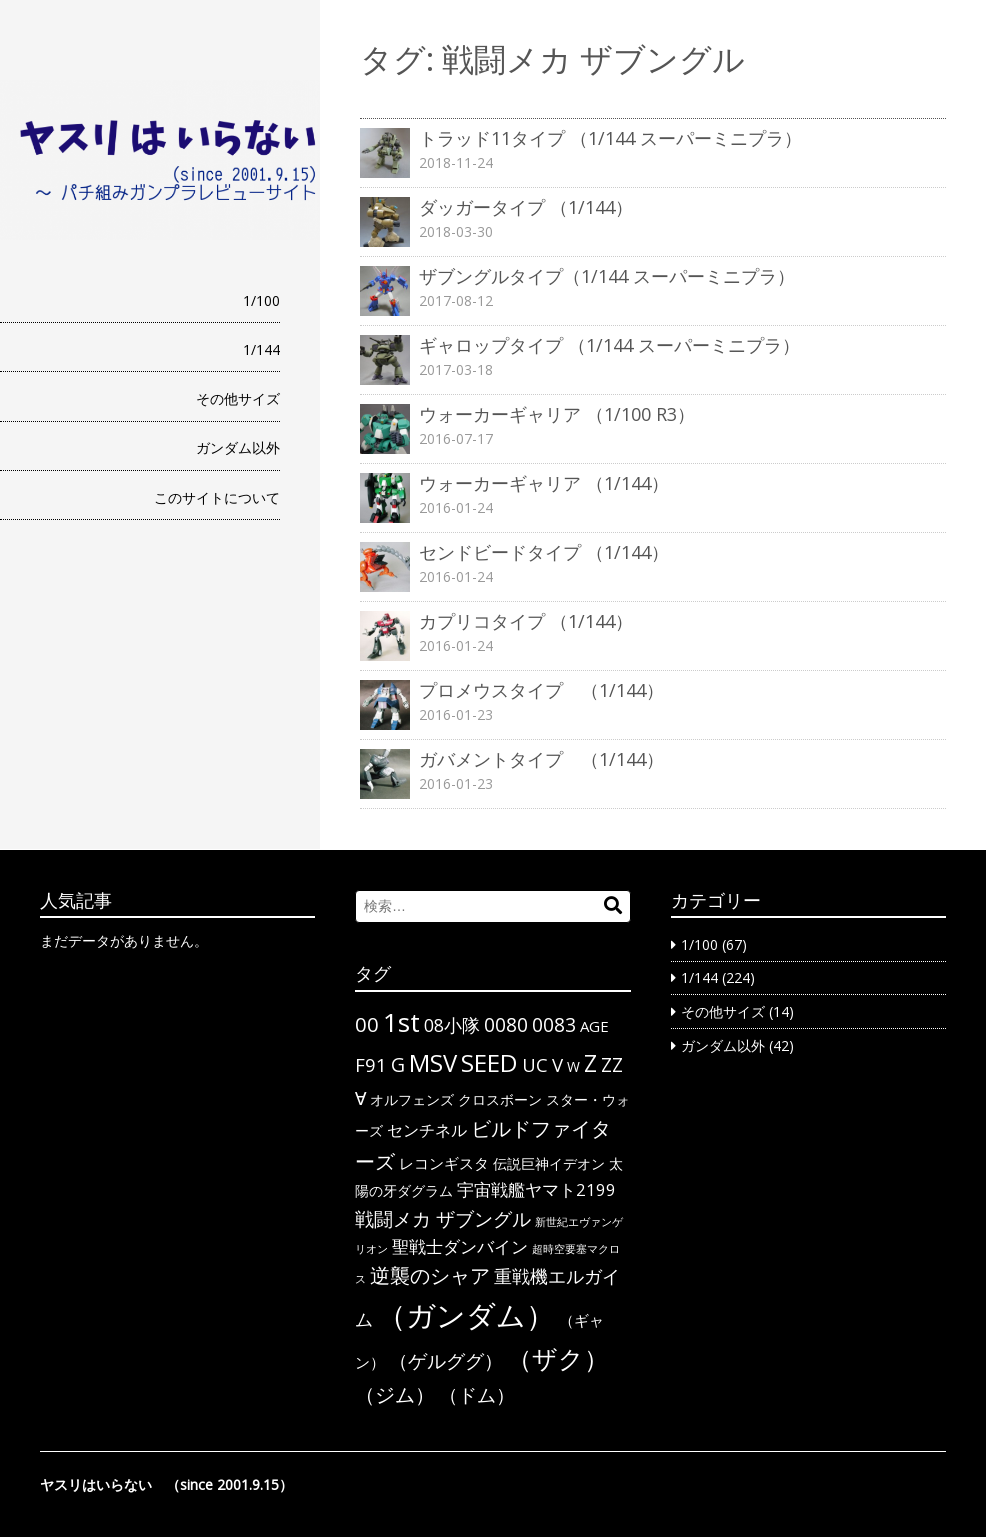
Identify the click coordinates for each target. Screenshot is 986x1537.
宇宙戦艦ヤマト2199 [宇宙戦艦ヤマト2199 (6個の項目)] (536, 1189)
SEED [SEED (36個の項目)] (489, 1062)
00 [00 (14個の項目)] (367, 1024)
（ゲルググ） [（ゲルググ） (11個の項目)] (446, 1361)
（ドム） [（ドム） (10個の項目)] (477, 1394)
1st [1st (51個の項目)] (401, 1022)
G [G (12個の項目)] (398, 1064)
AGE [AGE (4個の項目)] (594, 1026)
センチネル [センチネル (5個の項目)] (427, 1130)
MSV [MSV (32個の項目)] (433, 1062)
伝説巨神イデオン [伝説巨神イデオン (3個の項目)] (549, 1163)
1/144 (261, 349)
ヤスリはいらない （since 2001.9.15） (166, 1484)
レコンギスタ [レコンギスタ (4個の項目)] (444, 1163)
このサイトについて (217, 497)
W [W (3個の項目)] (573, 1066)
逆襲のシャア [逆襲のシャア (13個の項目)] (430, 1275)
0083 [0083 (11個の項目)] (554, 1025)
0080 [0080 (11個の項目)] (506, 1025)
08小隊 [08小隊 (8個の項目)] (452, 1025)
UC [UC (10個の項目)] (535, 1064)
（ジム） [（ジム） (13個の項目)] (395, 1394)
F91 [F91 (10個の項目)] (371, 1064)
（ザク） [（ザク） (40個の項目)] (558, 1358)
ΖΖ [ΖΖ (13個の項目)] (612, 1064)
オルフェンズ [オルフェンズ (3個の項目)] (412, 1099)
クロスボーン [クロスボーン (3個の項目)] (500, 1099)
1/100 (261, 300)
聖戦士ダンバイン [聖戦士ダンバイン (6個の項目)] (460, 1246)
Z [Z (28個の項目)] (590, 1063)
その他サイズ (238, 398)
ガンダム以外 (238, 447)
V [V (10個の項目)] (557, 1064)
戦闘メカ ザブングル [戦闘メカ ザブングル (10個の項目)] (443, 1218)
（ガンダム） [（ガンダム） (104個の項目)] (466, 1315)
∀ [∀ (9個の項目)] (360, 1097)
